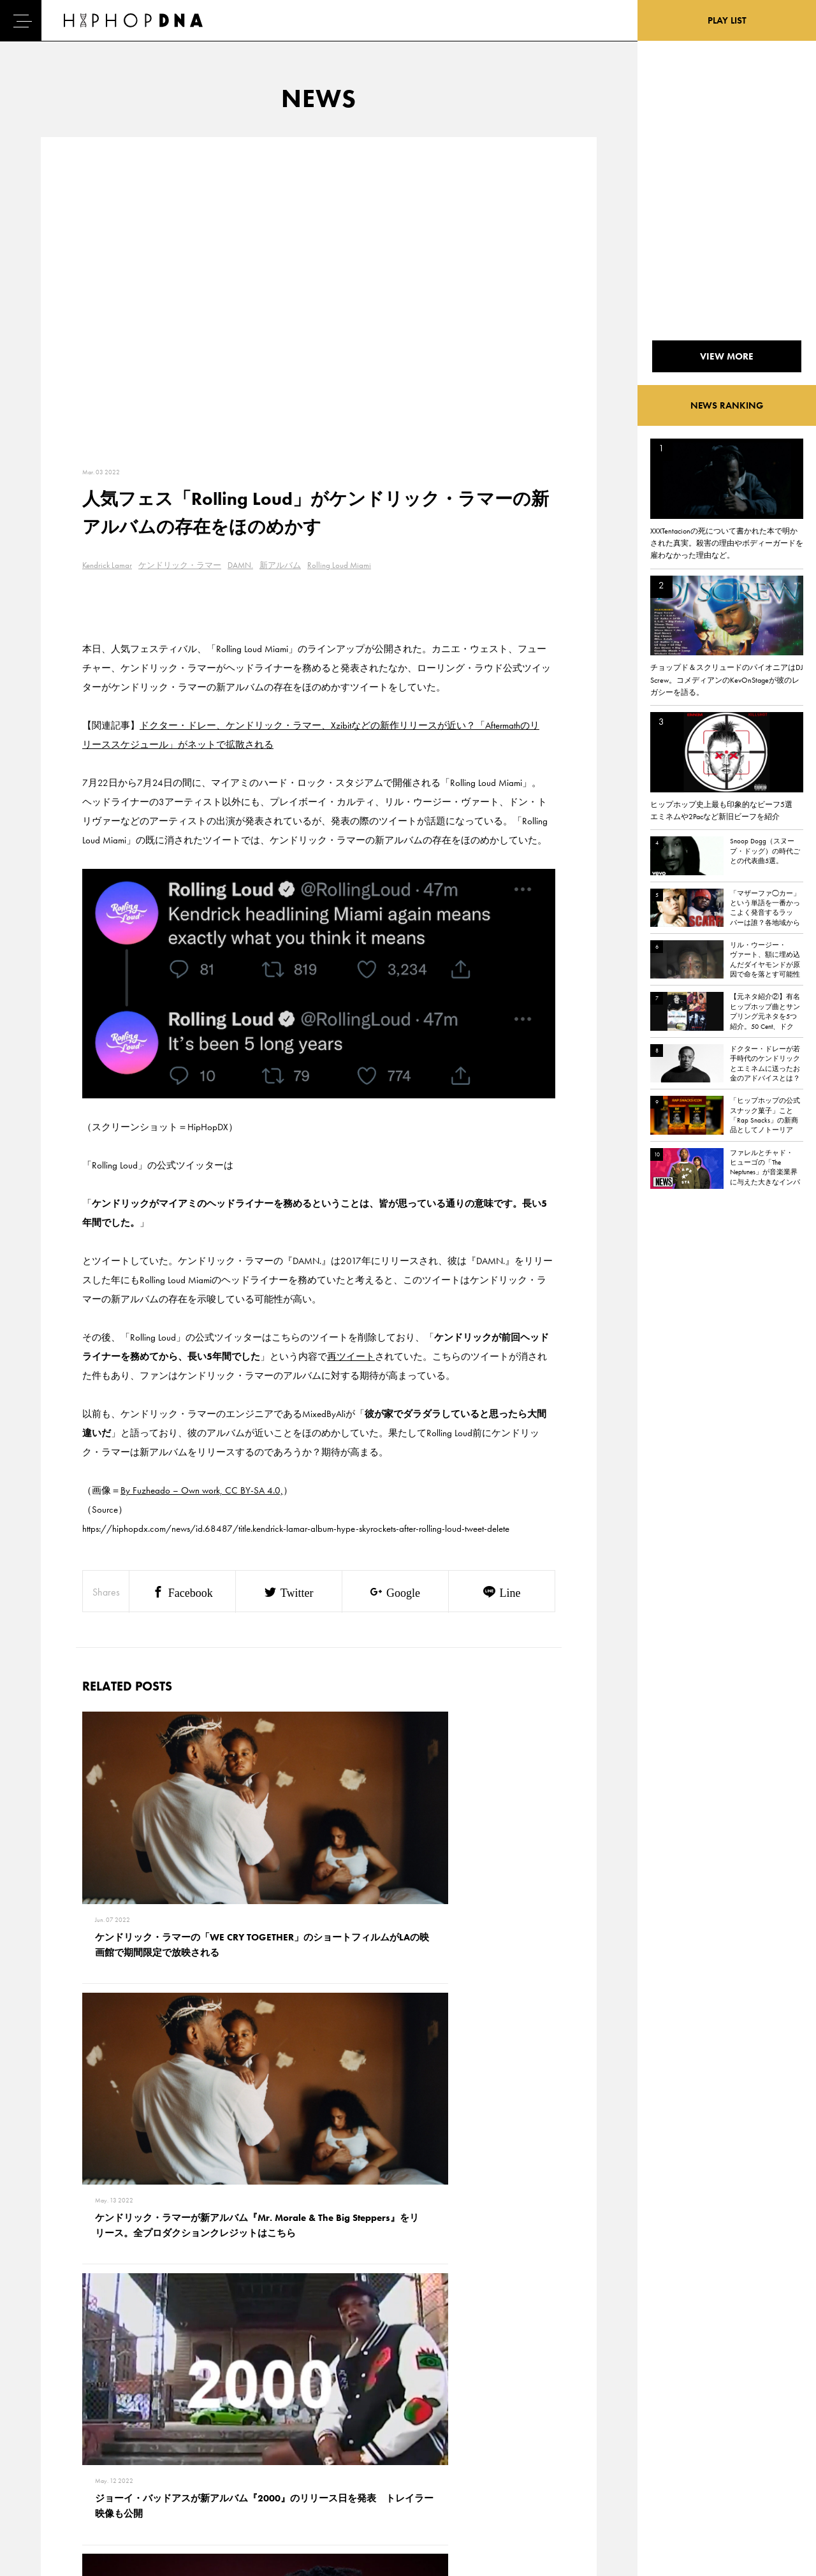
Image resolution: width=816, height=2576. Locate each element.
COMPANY (120, 2453)
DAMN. (240, 565)
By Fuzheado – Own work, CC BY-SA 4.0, (201, 1490)
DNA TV (56, 2431)
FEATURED (61, 2476)
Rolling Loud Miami (339, 565)
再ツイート (351, 1356)
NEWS (54, 2453)
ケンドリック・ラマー (179, 565)
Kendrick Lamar (107, 565)
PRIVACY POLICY (131, 2431)
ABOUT (55, 2498)
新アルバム (280, 565)
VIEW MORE (319, 2231)
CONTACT (118, 2409)
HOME (54, 2409)
